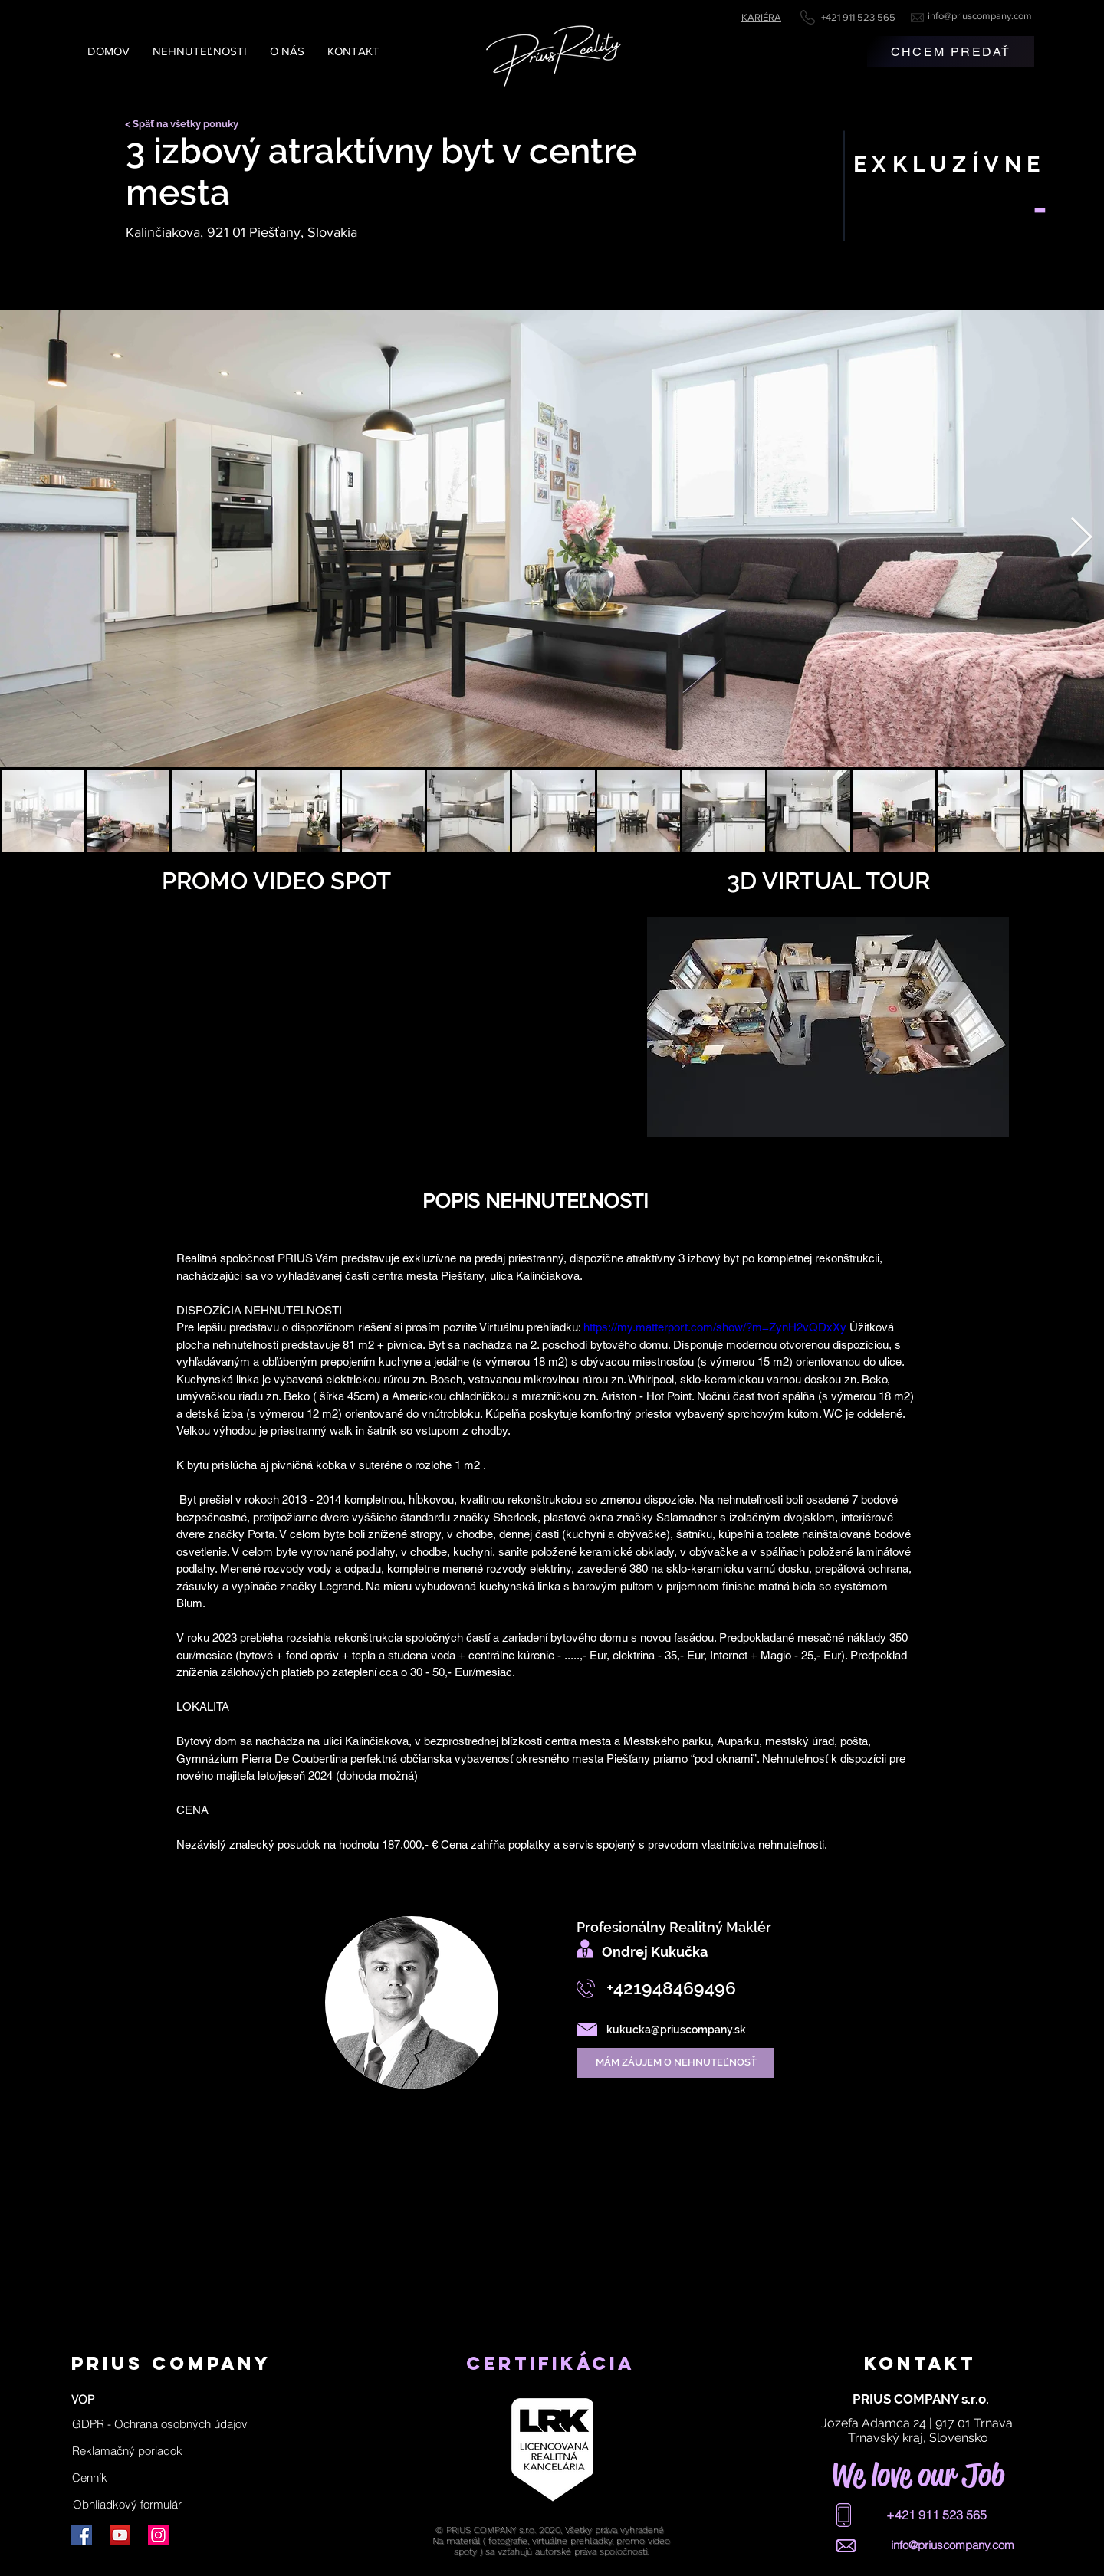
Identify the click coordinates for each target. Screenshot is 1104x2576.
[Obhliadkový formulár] (127, 2504)
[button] (160, 2423)
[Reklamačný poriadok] (127, 2450)
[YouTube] (120, 2535)
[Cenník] (89, 2477)
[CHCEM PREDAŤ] (950, 51)
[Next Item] (1081, 538)
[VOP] (83, 2399)
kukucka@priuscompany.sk (676, 2029)
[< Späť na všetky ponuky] (187, 124)
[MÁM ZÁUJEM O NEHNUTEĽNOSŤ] (675, 2063)
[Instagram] (158, 2535)
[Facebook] (81, 2535)
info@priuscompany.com (980, 15)
